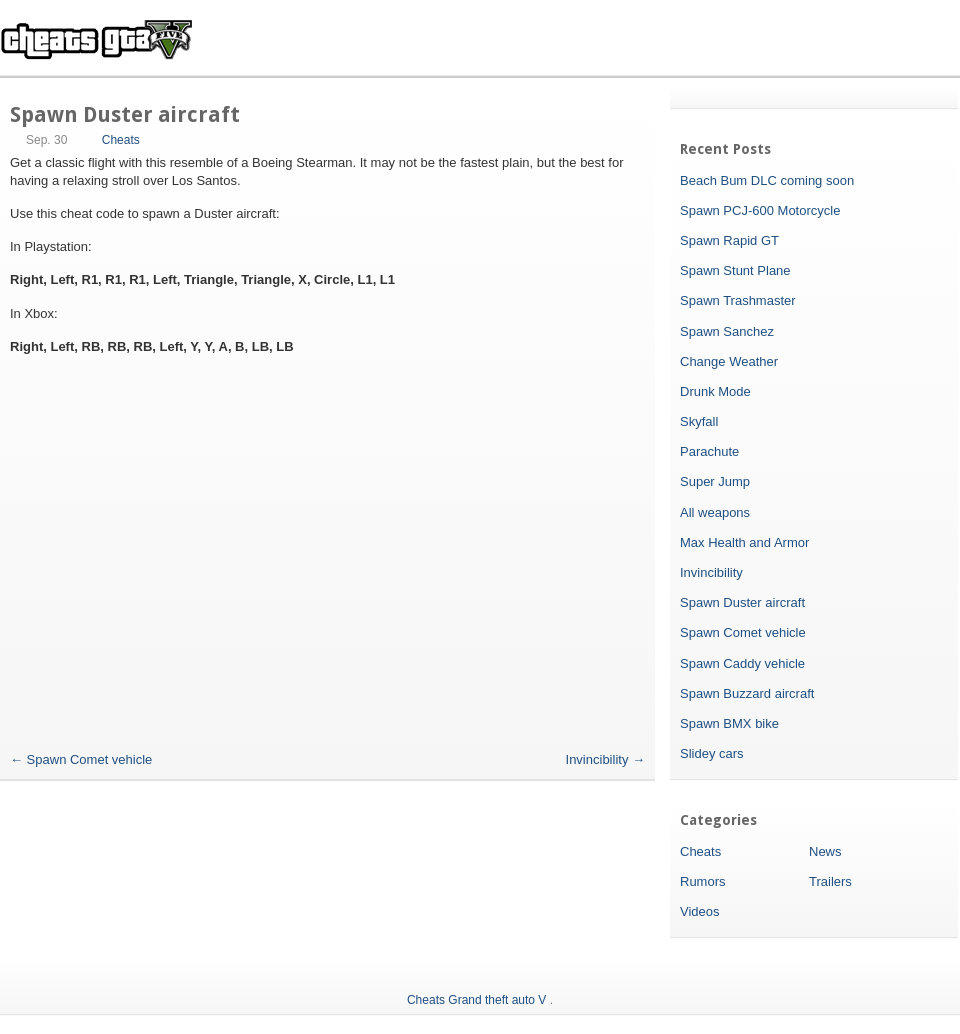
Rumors (703, 881)
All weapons (715, 512)
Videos (700, 911)
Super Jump (715, 481)
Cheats (121, 140)
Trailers (830, 881)
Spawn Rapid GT (729, 240)
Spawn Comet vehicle (81, 759)
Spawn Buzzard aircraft (747, 693)
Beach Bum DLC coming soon (767, 180)
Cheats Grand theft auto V (476, 1000)
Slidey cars (712, 753)
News (825, 851)
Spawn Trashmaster (738, 300)
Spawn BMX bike (729, 723)
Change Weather (729, 361)
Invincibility (605, 759)
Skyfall (699, 421)
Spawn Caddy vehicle (742, 663)
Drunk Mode (715, 391)
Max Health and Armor (744, 542)
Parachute (709, 451)
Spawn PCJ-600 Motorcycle (760, 210)
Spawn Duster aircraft (742, 602)
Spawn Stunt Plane (735, 270)
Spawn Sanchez (727, 331)
